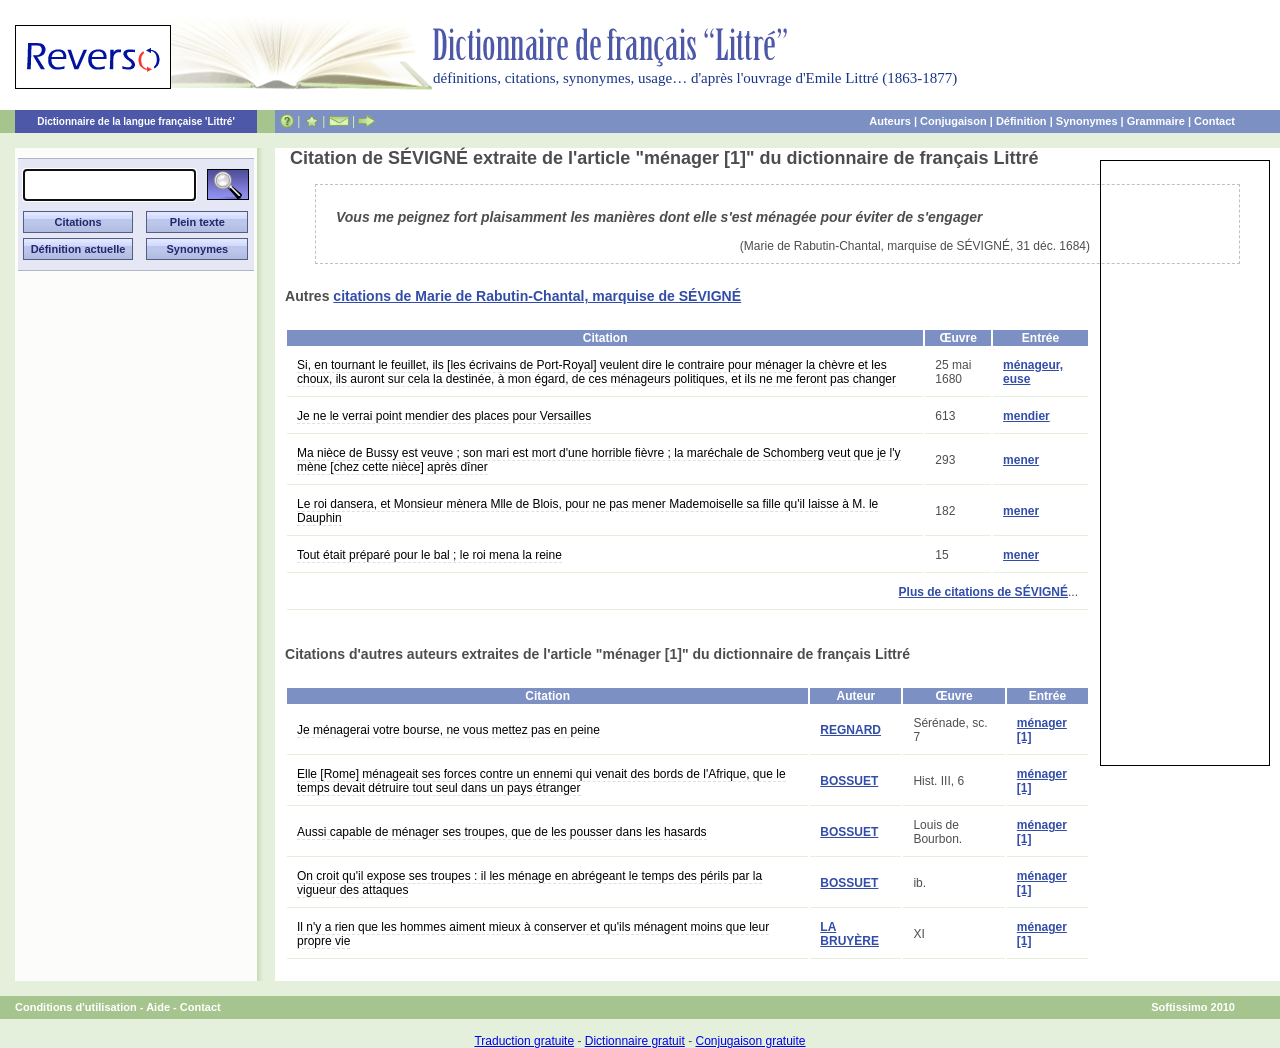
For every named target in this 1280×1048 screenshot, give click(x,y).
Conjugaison (953, 121)
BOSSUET (849, 781)
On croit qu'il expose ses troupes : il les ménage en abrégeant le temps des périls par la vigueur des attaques (529, 883)
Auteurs (890, 121)
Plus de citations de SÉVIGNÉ (983, 592)
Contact (1214, 121)
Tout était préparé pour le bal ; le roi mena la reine (429, 555)
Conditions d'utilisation (76, 1007)
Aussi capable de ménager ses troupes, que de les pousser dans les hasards (502, 832)
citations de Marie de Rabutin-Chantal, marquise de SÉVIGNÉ (537, 296)
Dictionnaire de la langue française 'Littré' (136, 121)
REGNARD (850, 730)
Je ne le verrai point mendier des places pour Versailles (444, 416)
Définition (1021, 121)
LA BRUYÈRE (849, 934)
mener (1021, 460)
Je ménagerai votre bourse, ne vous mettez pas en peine (448, 730)
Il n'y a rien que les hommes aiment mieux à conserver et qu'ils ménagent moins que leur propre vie (533, 934)
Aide (158, 1007)
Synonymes (1087, 121)
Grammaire (1156, 121)
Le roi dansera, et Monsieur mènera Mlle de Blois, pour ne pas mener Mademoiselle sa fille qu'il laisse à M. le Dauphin (587, 511)
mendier (1026, 416)
